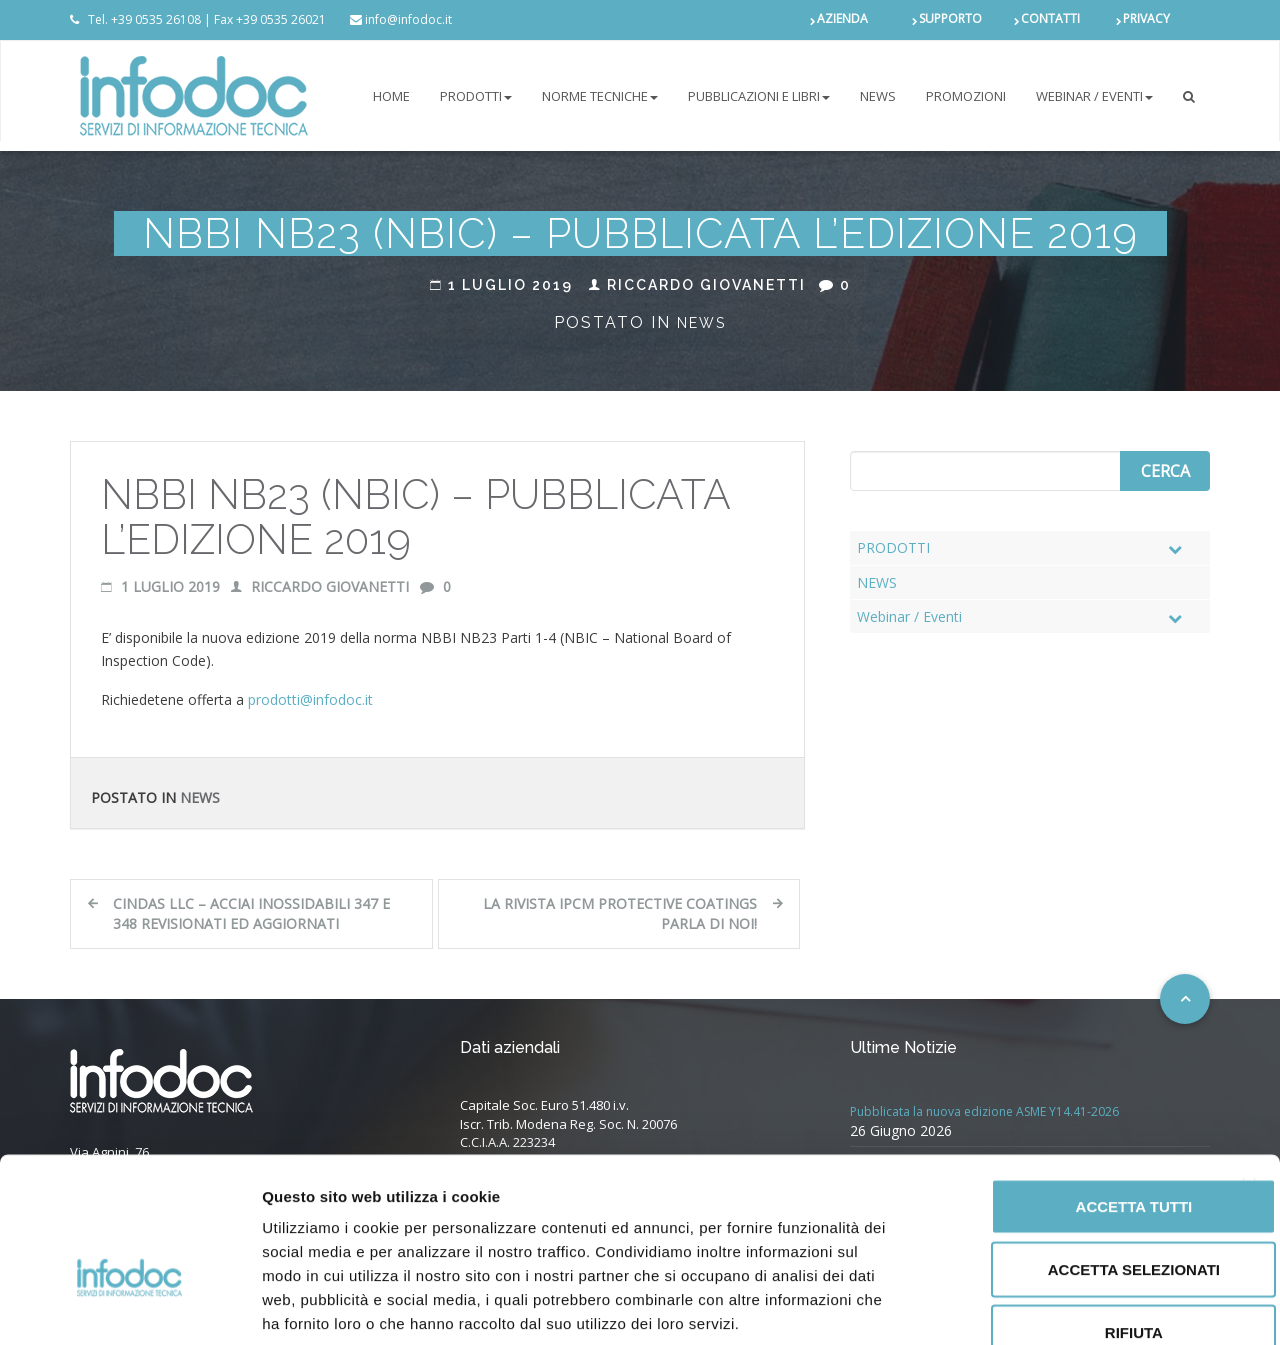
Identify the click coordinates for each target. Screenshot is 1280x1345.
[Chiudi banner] (1249, 1069)
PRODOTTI (476, 96)
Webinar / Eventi (1094, 96)
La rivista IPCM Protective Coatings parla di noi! (620, 913)
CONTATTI (1050, 19)
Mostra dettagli (1052, 1305)
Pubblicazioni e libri (759, 96)
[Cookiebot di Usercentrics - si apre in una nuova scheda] (129, 1306)
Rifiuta (1062, 1215)
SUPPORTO (950, 19)
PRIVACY (1146, 19)
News (701, 323)
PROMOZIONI (966, 96)
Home (391, 96)
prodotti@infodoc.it (310, 699)
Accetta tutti (1062, 1089)
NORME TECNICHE (600, 96)
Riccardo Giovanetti (697, 285)
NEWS (878, 96)
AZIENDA (842, 19)
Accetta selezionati (1062, 1152)
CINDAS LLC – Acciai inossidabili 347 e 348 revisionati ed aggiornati (251, 913)
